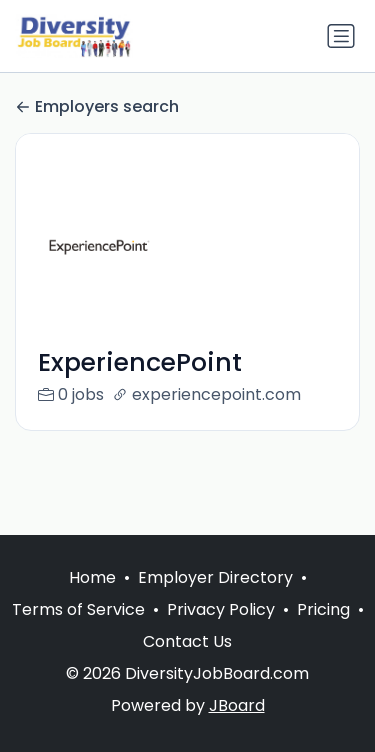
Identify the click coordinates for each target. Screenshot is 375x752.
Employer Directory (215, 577)
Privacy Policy (221, 609)
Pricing (323, 609)
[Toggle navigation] (341, 36)
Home (92, 577)
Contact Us (187, 641)
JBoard (237, 705)
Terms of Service (78, 609)
